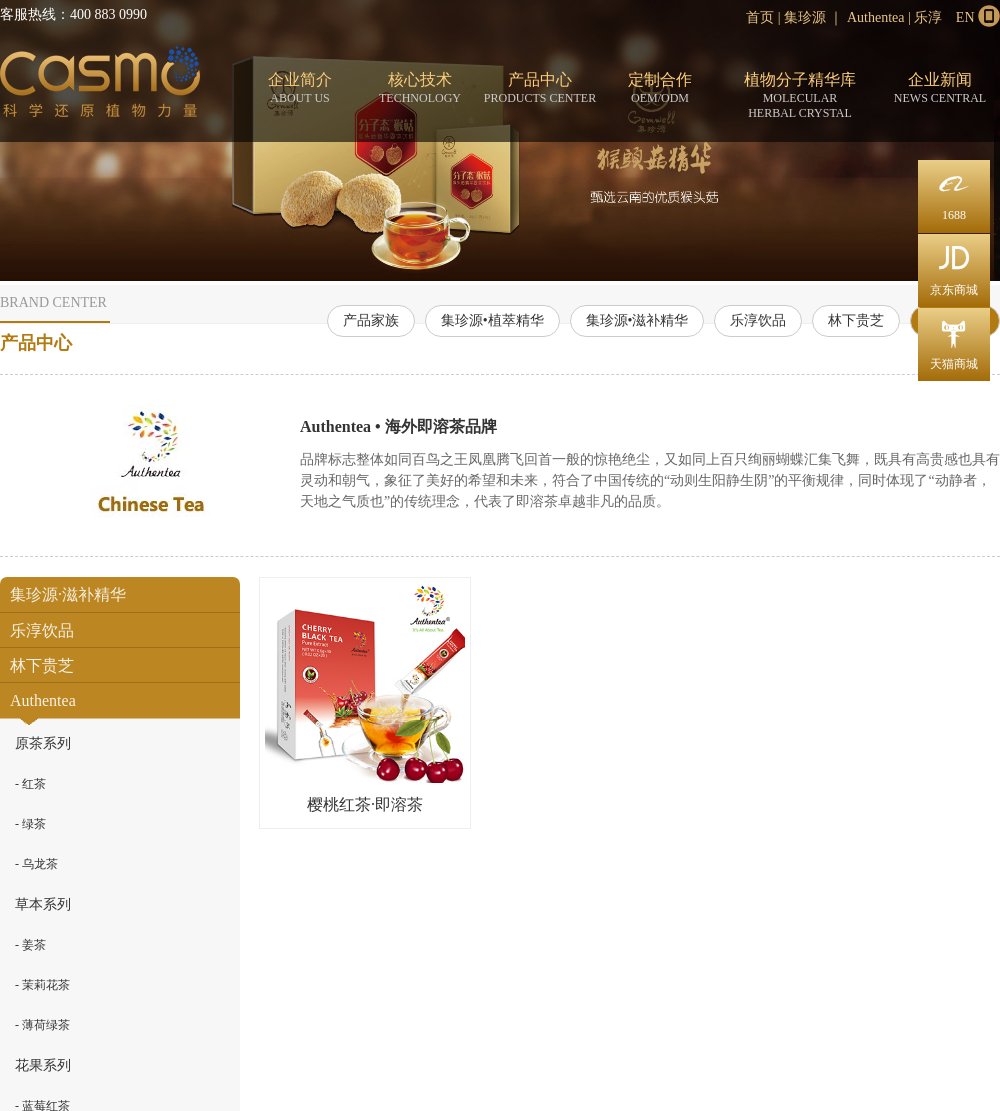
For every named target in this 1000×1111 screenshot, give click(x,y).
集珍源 (805, 17)
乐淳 (928, 17)
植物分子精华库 (800, 96)
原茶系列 (43, 743)
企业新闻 (940, 88)
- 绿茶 (30, 824)
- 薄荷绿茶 (42, 1025)
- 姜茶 (30, 945)
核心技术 (420, 88)
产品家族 (371, 320)
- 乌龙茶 (36, 864)
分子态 (100, 86)
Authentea (876, 17)
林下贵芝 (856, 320)
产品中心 (540, 88)
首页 (760, 17)
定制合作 (660, 88)
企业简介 (300, 88)
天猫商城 (954, 339)
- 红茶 (30, 784)
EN (965, 17)
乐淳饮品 (758, 320)
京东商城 (954, 265)
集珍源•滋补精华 (637, 320)
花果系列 (43, 1065)
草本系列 (43, 904)
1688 (954, 191)
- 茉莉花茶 (42, 985)
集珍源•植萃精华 (492, 320)
